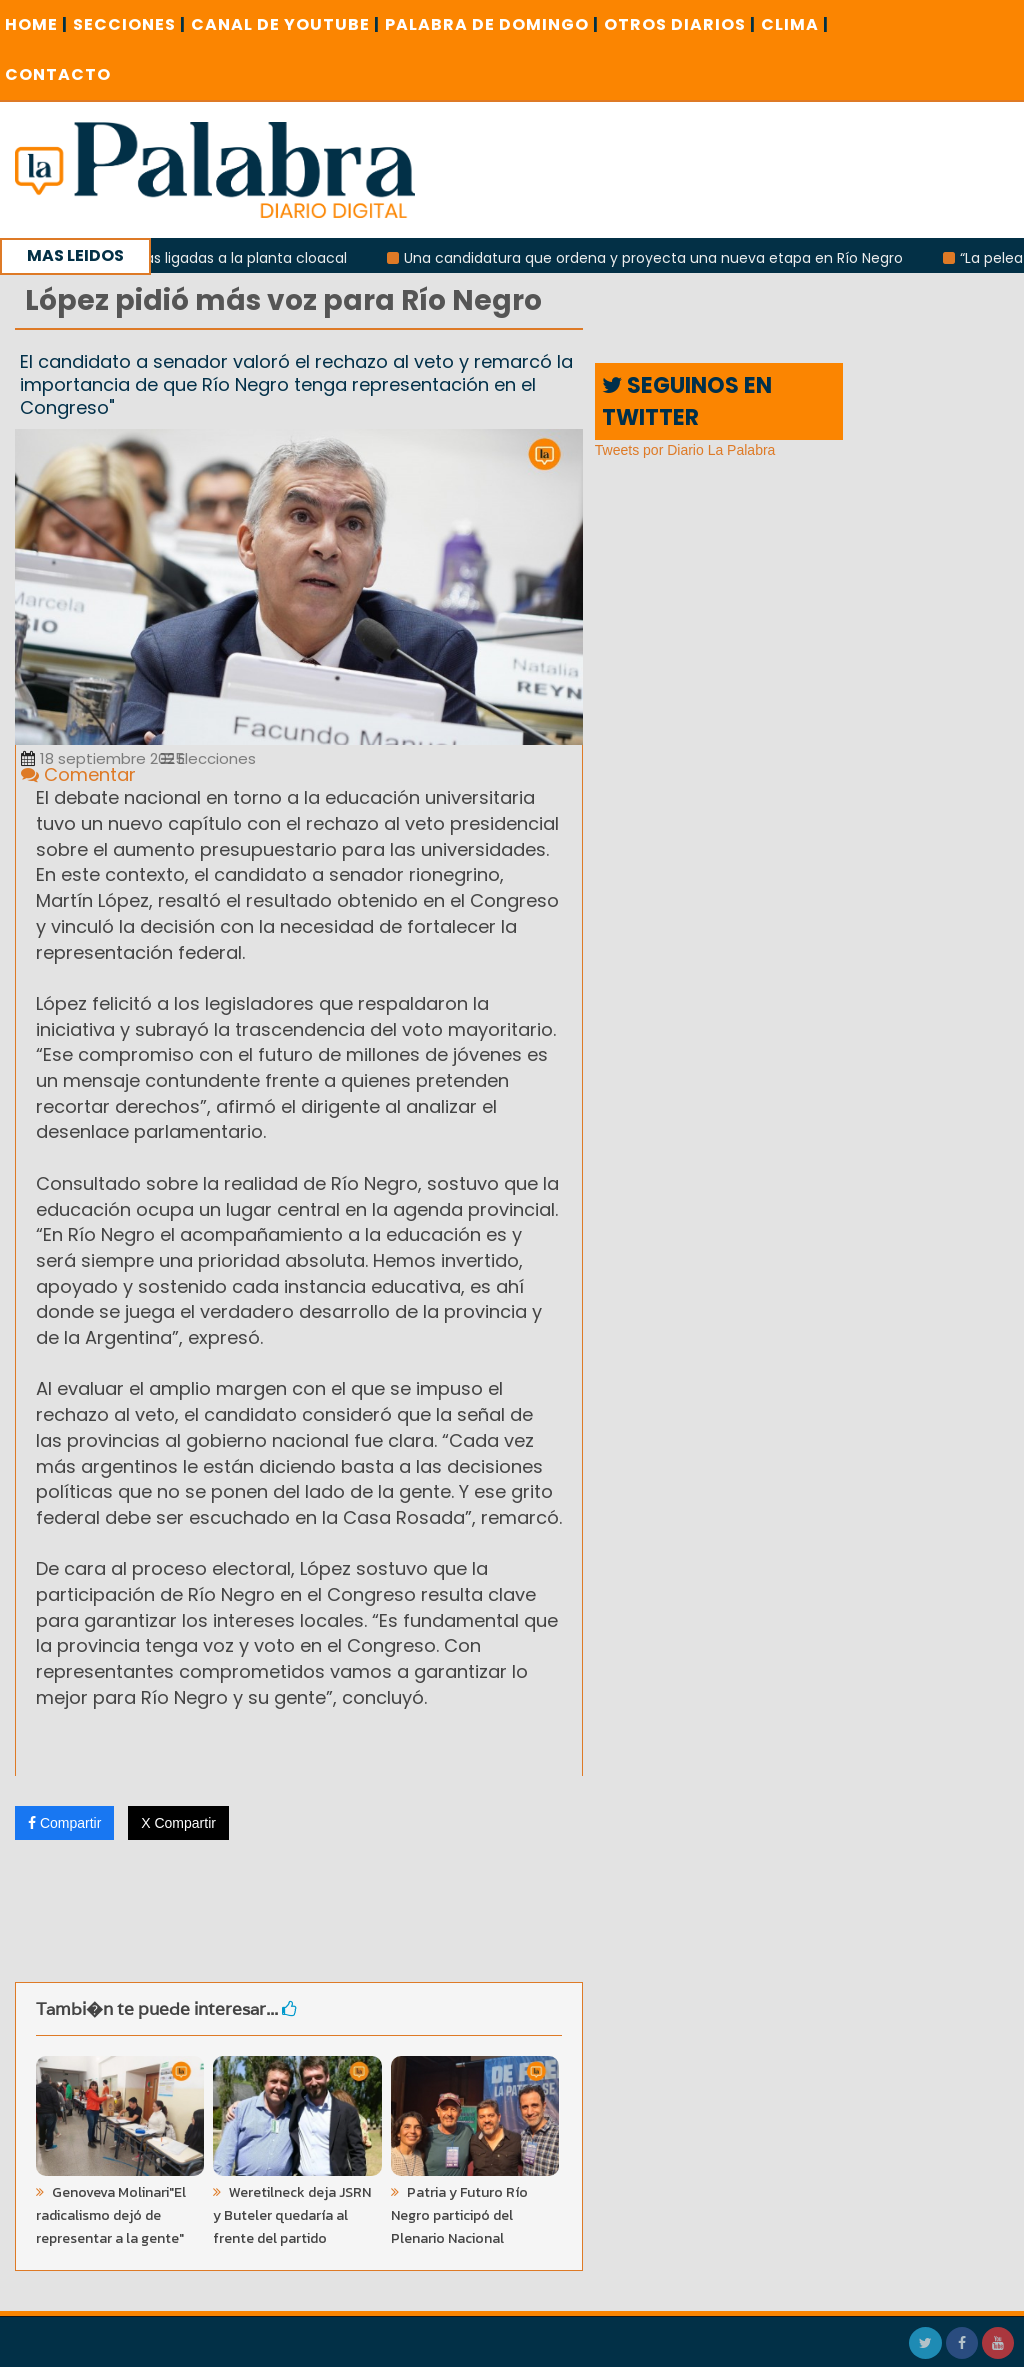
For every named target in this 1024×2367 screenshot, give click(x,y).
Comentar (78, 774)
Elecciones (208, 758)
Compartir (64, 1823)
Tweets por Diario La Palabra (685, 450)
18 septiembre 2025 (103, 758)
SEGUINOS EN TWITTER (687, 401)
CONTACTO (58, 74)
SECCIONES (129, 24)
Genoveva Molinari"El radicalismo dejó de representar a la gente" (111, 2215)
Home (36, 24)
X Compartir (178, 1823)
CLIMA (795, 24)
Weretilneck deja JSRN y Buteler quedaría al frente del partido (292, 2215)
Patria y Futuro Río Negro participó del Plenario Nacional (459, 2215)
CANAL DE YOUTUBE (285, 24)
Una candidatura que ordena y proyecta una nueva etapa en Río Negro (660, 258)
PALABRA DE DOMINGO (492, 24)
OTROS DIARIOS (680, 24)
